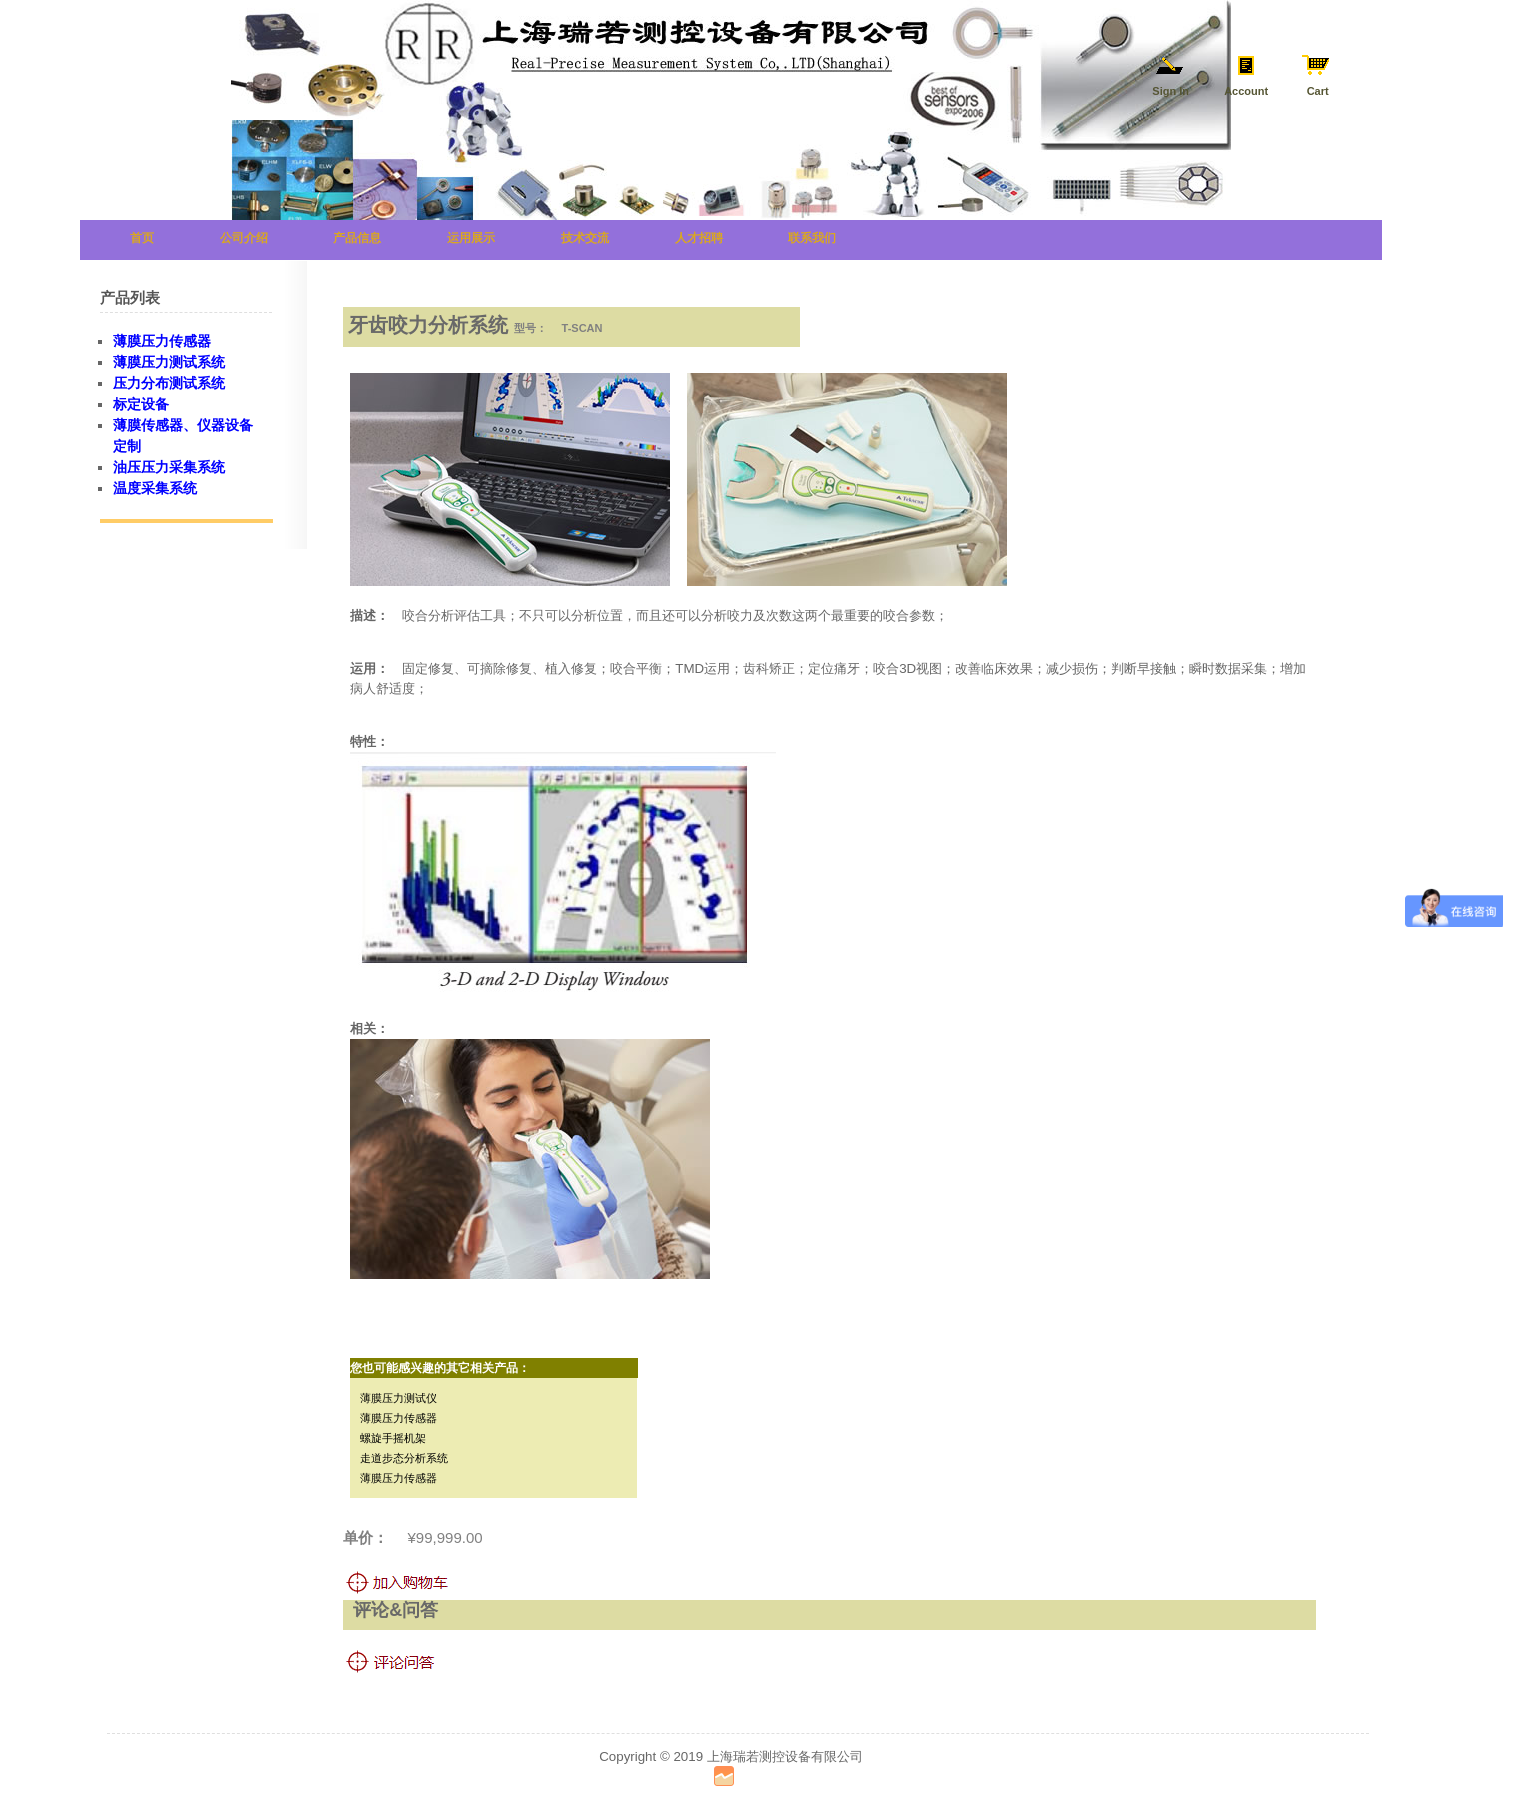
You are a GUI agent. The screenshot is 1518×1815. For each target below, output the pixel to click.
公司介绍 (244, 238)
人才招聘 (699, 238)
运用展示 (471, 238)
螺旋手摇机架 (393, 1438)
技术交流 (585, 238)
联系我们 (812, 238)
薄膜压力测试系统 (169, 362)
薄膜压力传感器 (398, 1418)
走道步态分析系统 (404, 1458)
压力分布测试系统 (169, 383)
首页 (142, 238)
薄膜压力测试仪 (398, 1398)
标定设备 (141, 404)
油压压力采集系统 (169, 467)
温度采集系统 (155, 488)
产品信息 (357, 238)
